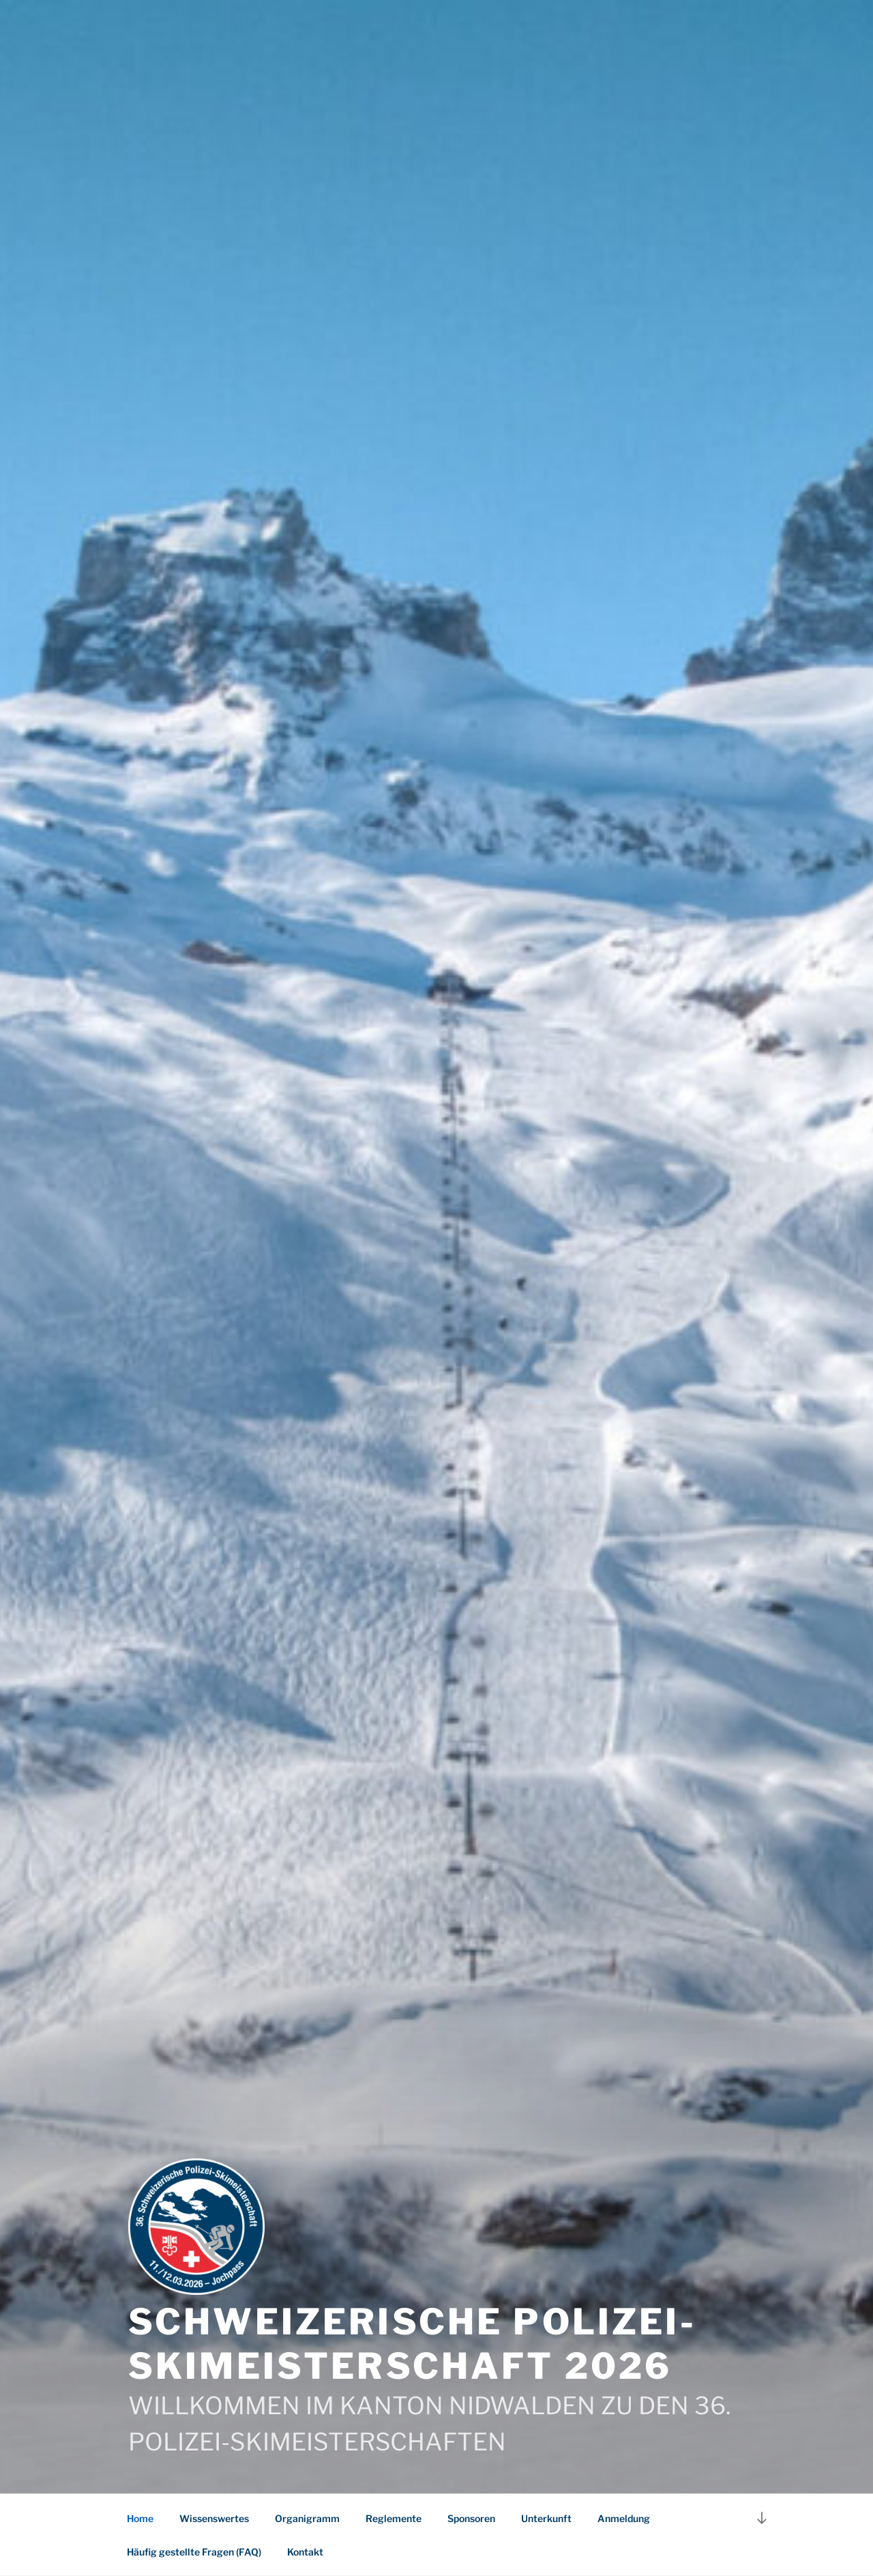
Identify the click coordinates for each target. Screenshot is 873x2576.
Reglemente (393, 2518)
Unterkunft (546, 2518)
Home (140, 2518)
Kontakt (305, 2552)
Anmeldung (623, 2518)
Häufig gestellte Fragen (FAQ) (194, 2552)
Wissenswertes (214, 2518)
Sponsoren (471, 2518)
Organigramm (307, 2518)
